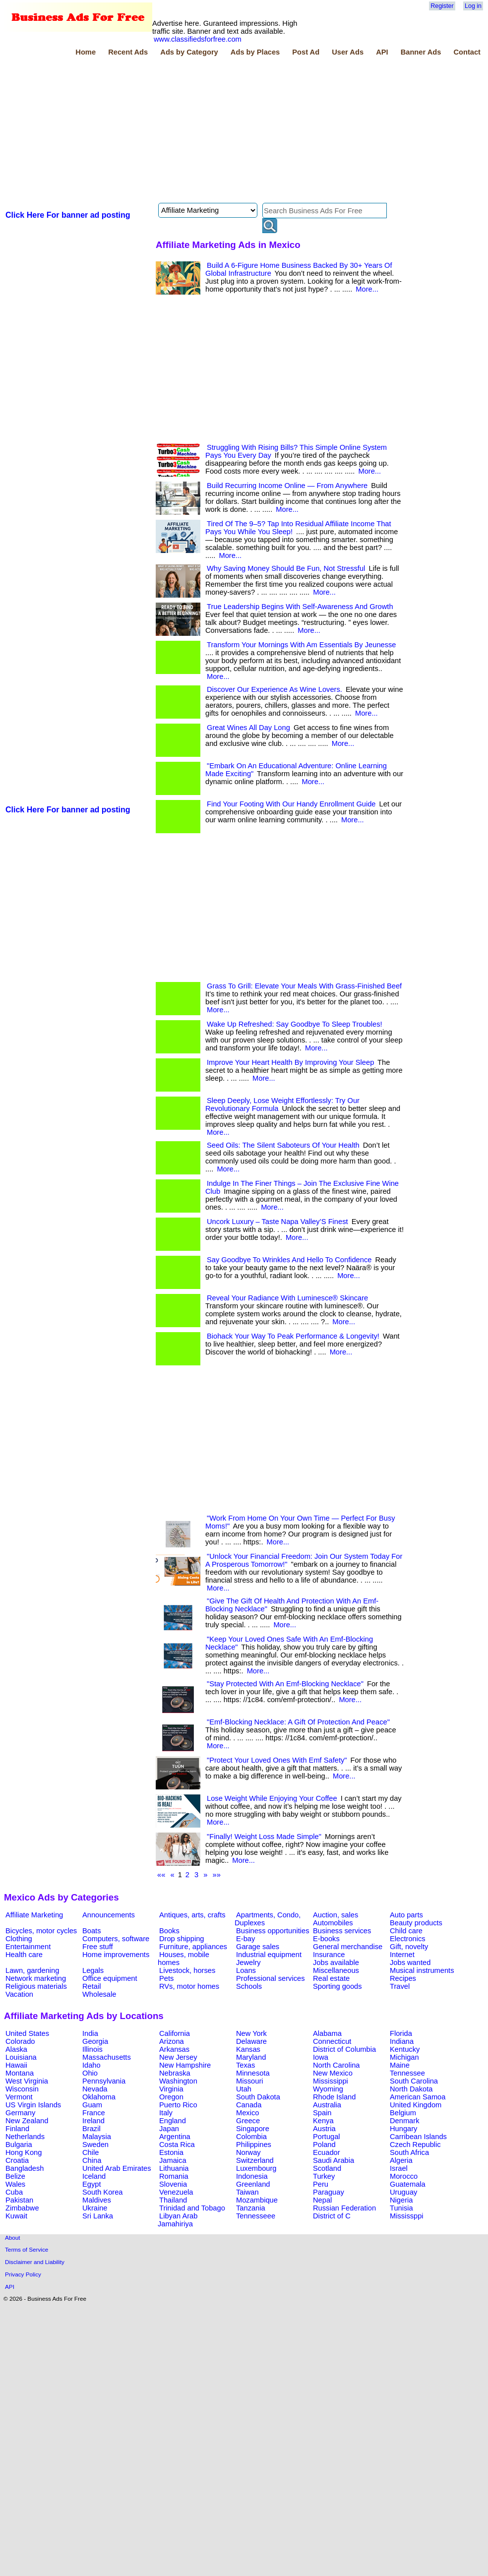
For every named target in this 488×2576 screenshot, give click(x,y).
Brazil (91, 2129)
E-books (326, 1939)
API (382, 52)
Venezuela (176, 2192)
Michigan (404, 2057)
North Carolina (336, 2065)
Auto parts (406, 1915)
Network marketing (35, 1978)
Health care (24, 1955)
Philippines (253, 2144)
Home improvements (115, 1955)
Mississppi (407, 2216)
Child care (406, 1931)
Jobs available (336, 1962)
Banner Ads (421, 52)
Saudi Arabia (333, 2160)
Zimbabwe (22, 2208)
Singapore (252, 2129)
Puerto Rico (178, 2105)
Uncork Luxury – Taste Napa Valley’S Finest (277, 1222)
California (174, 2033)
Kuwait (16, 2216)
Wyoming (328, 2089)
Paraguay (328, 2192)
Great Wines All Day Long (248, 728)
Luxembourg (256, 2168)
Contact (467, 52)
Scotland (327, 2168)
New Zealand (26, 2121)
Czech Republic (415, 2144)
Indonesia (252, 2176)
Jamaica (172, 2160)
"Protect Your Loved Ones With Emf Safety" (277, 1760)
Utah (243, 2089)
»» (217, 1875)
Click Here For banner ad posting (67, 215)
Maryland (251, 2057)
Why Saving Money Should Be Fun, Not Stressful (286, 568)
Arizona (171, 2041)
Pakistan (19, 2200)
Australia (327, 2105)
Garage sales (257, 1947)
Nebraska (174, 2073)
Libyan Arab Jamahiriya (177, 2220)
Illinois (92, 2049)
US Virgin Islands (33, 2105)
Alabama (327, 2033)
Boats (91, 1931)
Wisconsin (22, 2089)
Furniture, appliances (193, 1947)
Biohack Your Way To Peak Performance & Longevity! (293, 1336)
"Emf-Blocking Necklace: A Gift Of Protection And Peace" (298, 1722)
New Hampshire (185, 2065)
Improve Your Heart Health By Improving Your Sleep (290, 1062)
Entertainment (28, 1947)
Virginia (171, 2089)
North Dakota (411, 2089)
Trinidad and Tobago (192, 2208)
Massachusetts (106, 2057)
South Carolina (414, 2081)
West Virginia (26, 2081)
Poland (324, 2144)
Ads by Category (189, 52)
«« (161, 1875)
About (12, 2237)
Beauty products (416, 1923)
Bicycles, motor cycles (41, 1931)
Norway (248, 2152)
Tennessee (407, 2073)
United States (27, 2033)
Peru (320, 2184)
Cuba (14, 2192)
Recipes (403, 1978)
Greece (248, 2121)
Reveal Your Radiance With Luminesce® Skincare (287, 1298)
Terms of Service (26, 2249)
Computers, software (115, 1939)
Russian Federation (344, 2208)
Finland (17, 2129)
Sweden (95, 2144)
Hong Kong (23, 2152)
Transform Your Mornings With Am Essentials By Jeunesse (301, 645)
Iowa (320, 2057)
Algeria (401, 2160)
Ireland (93, 2121)
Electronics (408, 1939)
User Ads (348, 52)
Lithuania (174, 2168)
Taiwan (247, 2192)
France (93, 2113)
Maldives (96, 2200)
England (172, 2121)
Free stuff (97, 1947)
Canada (248, 2105)
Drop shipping (181, 1939)
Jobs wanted (410, 1962)
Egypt (91, 2184)
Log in (473, 5)
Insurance (329, 1955)
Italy (166, 2113)
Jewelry (248, 1962)
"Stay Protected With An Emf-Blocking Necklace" (285, 1684)
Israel (399, 2168)
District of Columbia (344, 2049)
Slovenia (173, 2184)
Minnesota (253, 2073)
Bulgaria (18, 2144)
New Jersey (178, 2057)
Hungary (403, 2129)
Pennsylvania (103, 2081)
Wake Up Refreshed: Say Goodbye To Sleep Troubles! (294, 1024)
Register (441, 5)
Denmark (404, 2121)
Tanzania (250, 2208)
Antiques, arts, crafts (192, 1915)
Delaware (251, 2041)
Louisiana (21, 2057)
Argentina (174, 2137)
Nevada (95, 2089)
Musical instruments (422, 1970)
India (90, 2033)
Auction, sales (335, 1915)
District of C (332, 2216)
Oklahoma (99, 2097)
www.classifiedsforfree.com (198, 39)
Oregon (171, 2097)
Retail (91, 1986)
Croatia (17, 2160)
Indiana (402, 2041)
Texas (245, 2065)
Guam (92, 2105)
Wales (15, 2184)
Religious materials (36, 1986)
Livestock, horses (187, 1970)
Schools (249, 1986)
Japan (169, 2129)
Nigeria (401, 2200)
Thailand (173, 2200)
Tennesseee (255, 2216)
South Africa (409, 2152)
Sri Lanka (97, 2216)
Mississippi (330, 2081)
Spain (322, 2113)
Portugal (326, 2137)
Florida (401, 2033)
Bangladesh (24, 2168)
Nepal (322, 2200)
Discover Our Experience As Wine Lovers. (274, 689)
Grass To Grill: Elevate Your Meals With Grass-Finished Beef (304, 986)
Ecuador (326, 2152)
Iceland (94, 2176)
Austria (324, 2129)
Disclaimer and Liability (34, 2262)
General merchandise (347, 1947)
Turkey (324, 2176)
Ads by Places (255, 52)
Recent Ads (128, 52)
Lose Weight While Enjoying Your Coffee (272, 1798)
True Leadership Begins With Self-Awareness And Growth (300, 607)
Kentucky (405, 2049)
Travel (400, 1986)
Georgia (95, 2041)
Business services (342, 1931)
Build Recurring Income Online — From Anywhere (287, 486)
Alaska (16, 2049)
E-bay (245, 1939)
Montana (19, 2073)
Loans (246, 1970)
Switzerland (255, 2160)
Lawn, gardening (32, 1970)
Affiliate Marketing (34, 1915)
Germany (20, 2113)
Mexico (247, 2113)
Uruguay (403, 2192)
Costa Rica (177, 2144)
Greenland (253, 2184)
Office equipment (109, 1978)
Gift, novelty (409, 1947)
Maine (400, 2065)
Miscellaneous (336, 1970)
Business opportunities (272, 1931)
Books (169, 1931)
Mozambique (257, 2200)
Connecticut (332, 2041)
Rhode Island (334, 2097)
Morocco (404, 2176)
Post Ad (305, 52)
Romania (173, 2176)
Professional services (270, 1978)
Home (85, 52)
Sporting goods (337, 1986)
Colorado (20, 2041)
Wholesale (99, 1994)
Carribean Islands (418, 2137)
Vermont (19, 2097)
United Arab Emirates (116, 2168)
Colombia (251, 2137)
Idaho (91, 2065)
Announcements (108, 1915)
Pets (166, 1978)
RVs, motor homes (189, 1986)
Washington (178, 2081)
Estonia (171, 2152)
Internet (402, 1955)
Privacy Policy (23, 2274)
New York (251, 2033)
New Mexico (333, 2073)
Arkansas (174, 2049)
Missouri (249, 2081)
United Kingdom (415, 2105)
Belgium (403, 2113)
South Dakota (258, 2097)
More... (367, 289)
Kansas (248, 2049)
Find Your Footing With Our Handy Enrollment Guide (291, 804)
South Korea (102, 2192)
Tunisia (401, 2208)
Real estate (331, 1978)
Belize (15, 2176)
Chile (90, 2152)
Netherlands (25, 2137)
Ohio (90, 2073)
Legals (93, 1970)
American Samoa (417, 2097)
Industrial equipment (269, 1955)
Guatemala (408, 2184)
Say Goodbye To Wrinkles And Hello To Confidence (289, 1260)
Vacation (19, 1994)
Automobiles (333, 1923)
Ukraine (95, 2208)
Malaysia (96, 2137)
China (91, 2160)
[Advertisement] (147, 130)
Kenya (323, 2121)
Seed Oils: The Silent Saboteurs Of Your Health (283, 1145)
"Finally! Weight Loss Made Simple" (264, 1836)
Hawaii (16, 2065)
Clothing (18, 1939)
